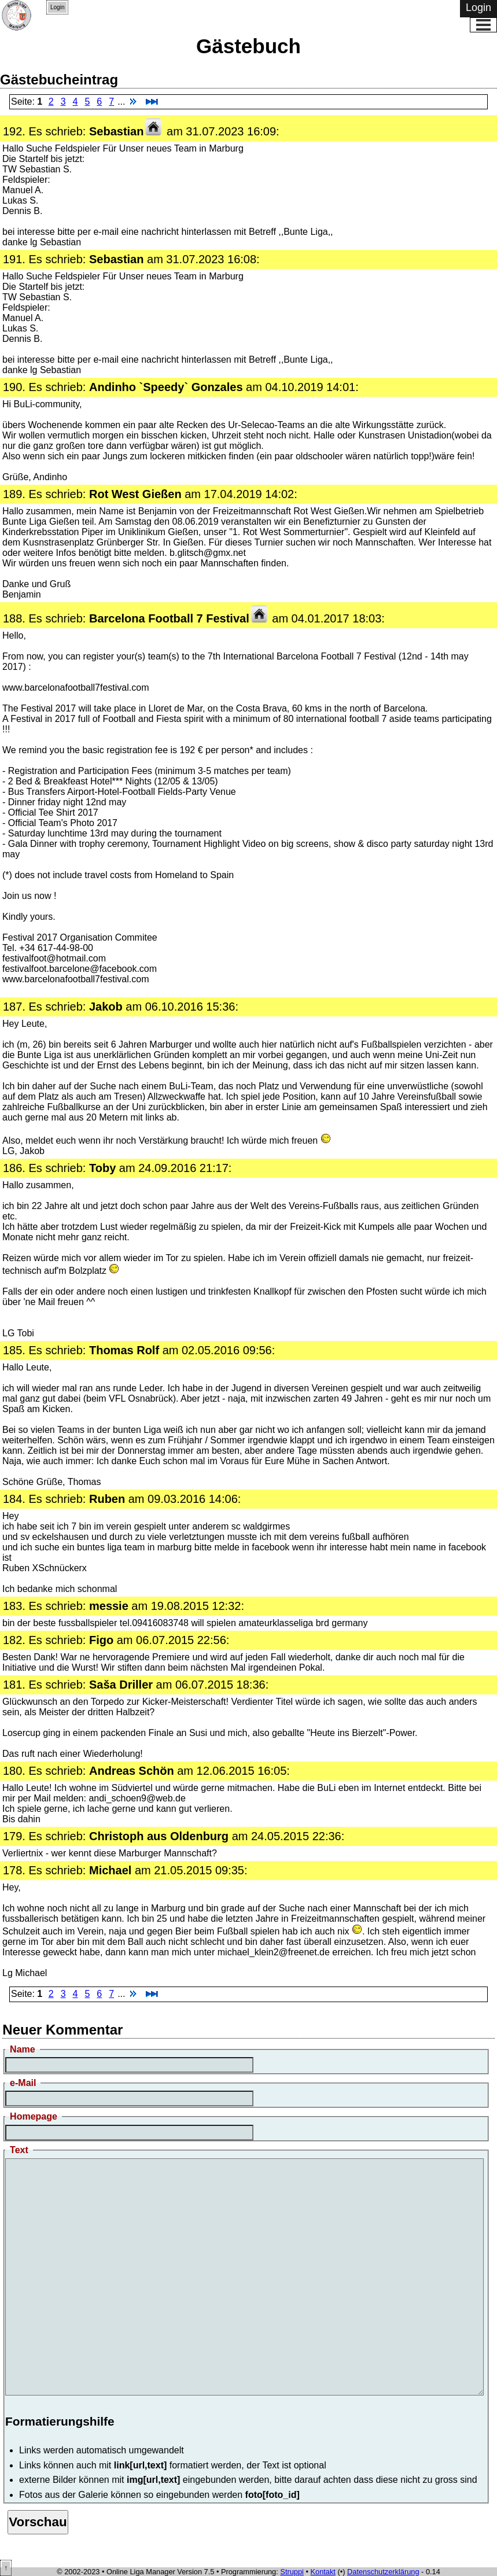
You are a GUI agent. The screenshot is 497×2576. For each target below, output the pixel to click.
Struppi (292, 2571)
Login (57, 7)
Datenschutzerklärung (383, 2571)
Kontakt (323, 2571)
